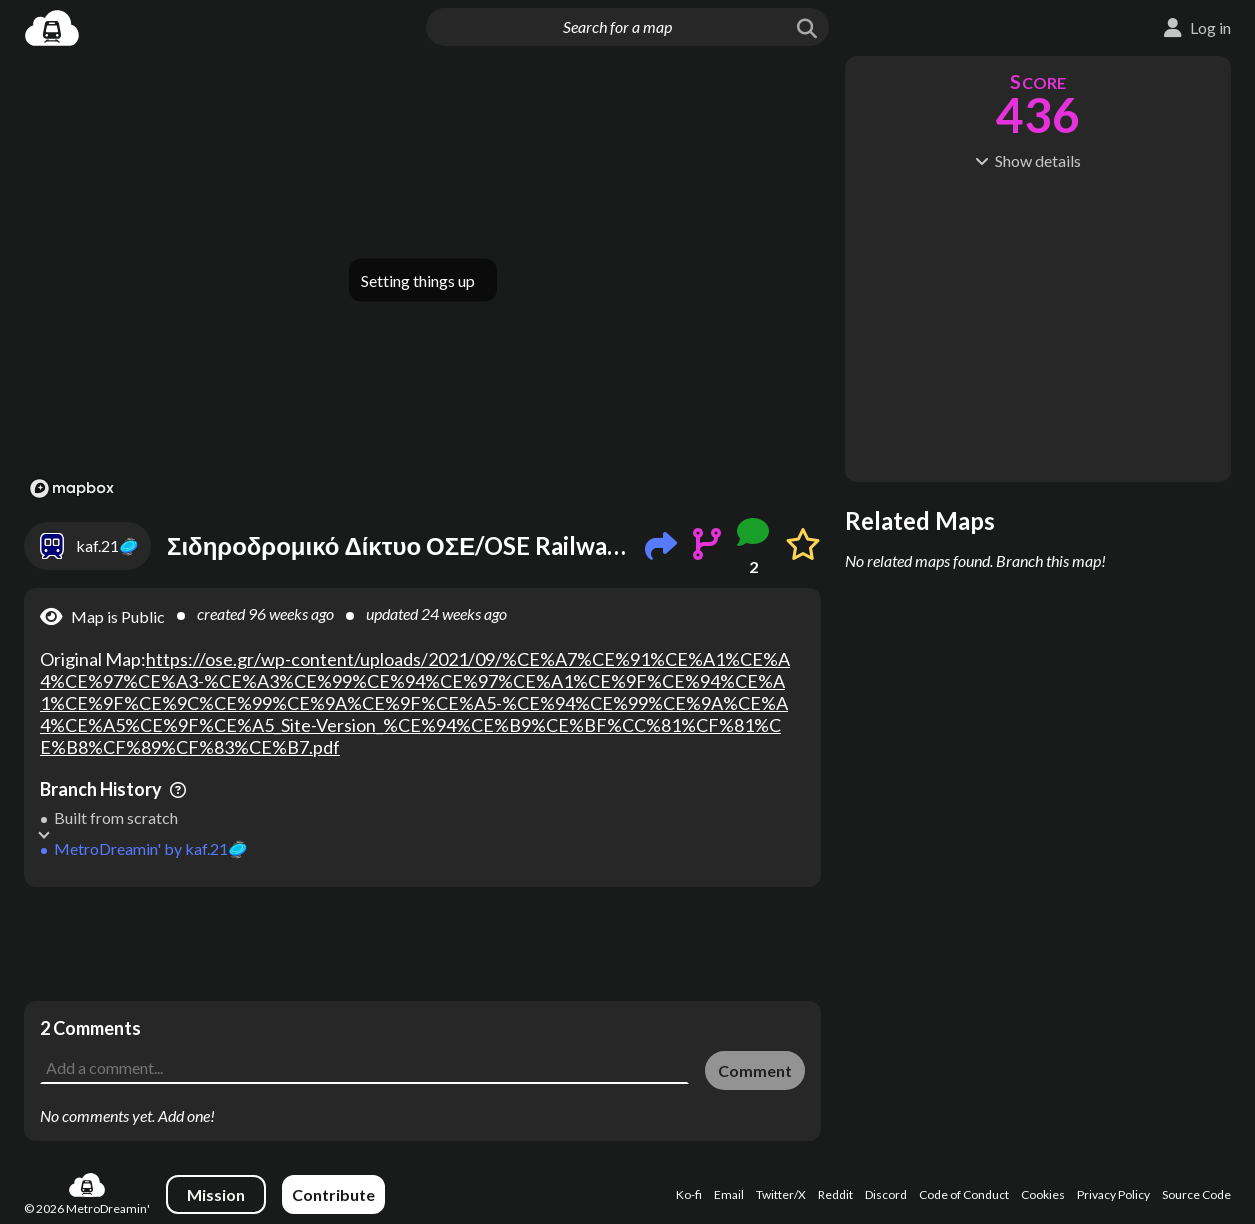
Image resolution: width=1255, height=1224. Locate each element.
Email (729, 1194)
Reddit (835, 1194)
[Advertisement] (422, 944)
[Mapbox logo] (72, 488)
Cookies (1043, 1194)
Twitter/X (781, 1194)
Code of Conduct (964, 1194)
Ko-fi (689, 1194)
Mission (216, 1194)
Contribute (333, 1194)
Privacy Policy (1113, 1194)
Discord (886, 1194)
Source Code (1196, 1194)
